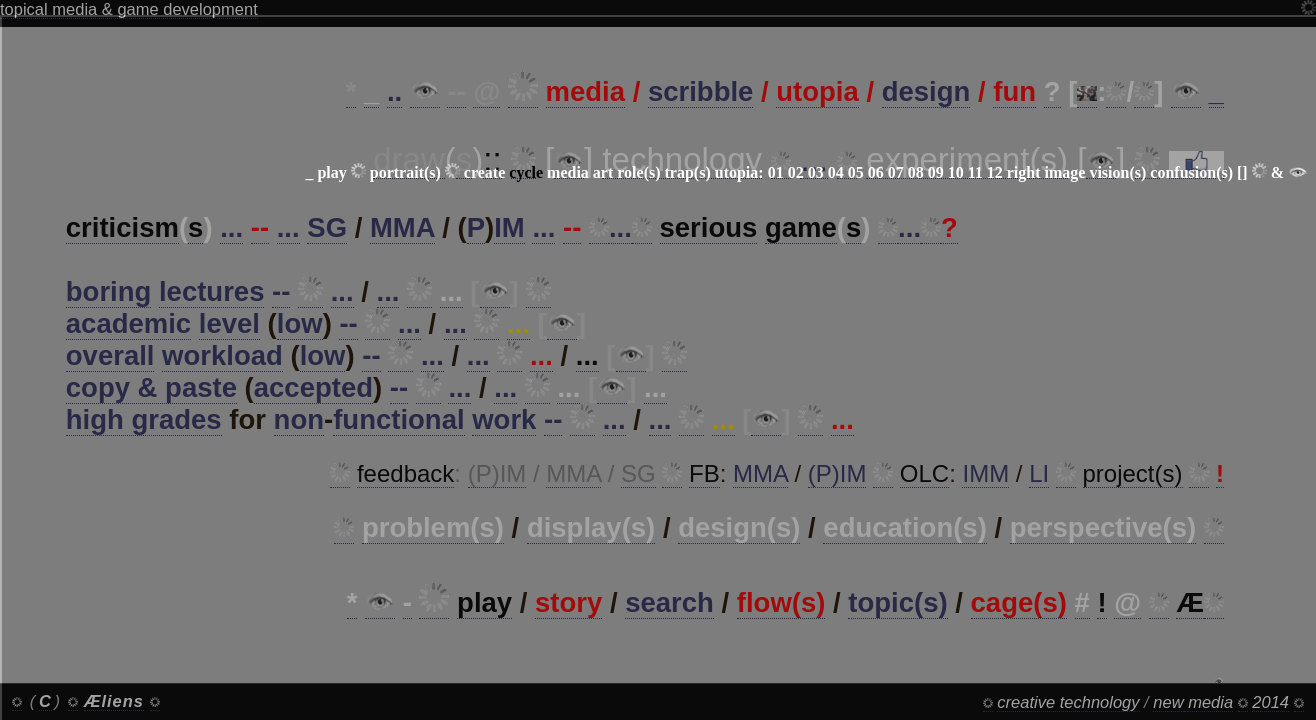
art (603, 172)
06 (876, 172)
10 (956, 172)
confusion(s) (1191, 172)
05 (856, 172)
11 (975, 172)
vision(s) (1117, 172)
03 (816, 172)
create (484, 172)
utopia (737, 172)
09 (936, 172)
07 (896, 172)
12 (995, 172)
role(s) (638, 172)
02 (796, 172)
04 (836, 172)
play (331, 172)
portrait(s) (405, 172)
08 (916, 172)
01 (776, 172)
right (1024, 172)
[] (1242, 172)
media (568, 172)
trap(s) (688, 172)
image (1065, 172)
